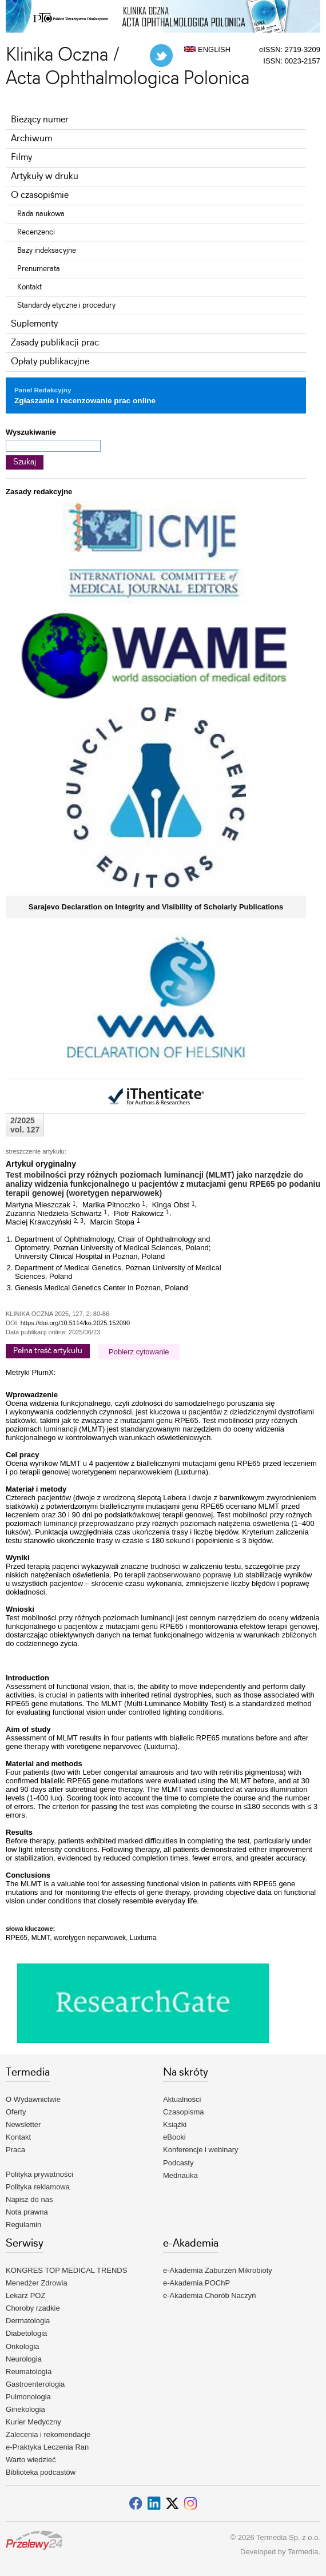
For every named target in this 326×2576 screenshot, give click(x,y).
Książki (174, 2124)
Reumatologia (28, 2371)
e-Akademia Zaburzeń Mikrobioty (217, 2270)
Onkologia (22, 2346)
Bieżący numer (40, 120)
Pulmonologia (28, 2396)
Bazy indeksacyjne (46, 251)
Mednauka (180, 2175)
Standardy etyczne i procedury (66, 305)
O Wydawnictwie (33, 2099)
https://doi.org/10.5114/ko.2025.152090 (75, 1322)
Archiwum (31, 139)
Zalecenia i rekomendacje (48, 2434)
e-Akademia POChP (196, 2283)
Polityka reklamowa (38, 2187)
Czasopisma (183, 2112)
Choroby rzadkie (33, 2308)
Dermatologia (28, 2320)
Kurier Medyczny (33, 2422)
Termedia (303, 2551)
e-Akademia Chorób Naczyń (209, 2295)
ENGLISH (207, 49)
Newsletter (23, 2124)
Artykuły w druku (44, 176)
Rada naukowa (41, 214)
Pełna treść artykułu (47, 1351)
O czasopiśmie (40, 195)
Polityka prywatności (39, 2174)
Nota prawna (27, 2212)
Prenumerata (38, 269)
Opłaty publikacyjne (50, 362)
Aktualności (182, 2099)
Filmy (21, 157)
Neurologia (24, 2359)
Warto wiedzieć (31, 2459)
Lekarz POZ (25, 2295)
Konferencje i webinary (200, 2149)
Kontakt (29, 287)
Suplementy (34, 324)
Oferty (16, 2112)
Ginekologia (25, 2409)
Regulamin (23, 2224)
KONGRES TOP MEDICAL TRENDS (66, 2270)
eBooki (174, 2137)
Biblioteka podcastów (40, 2472)
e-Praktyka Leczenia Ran (47, 2447)
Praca (15, 2149)
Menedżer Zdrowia (36, 2283)
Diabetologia (26, 2333)
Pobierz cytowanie (139, 1351)
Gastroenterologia (35, 2384)
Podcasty (178, 2162)
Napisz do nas (29, 2199)
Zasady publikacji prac (55, 343)
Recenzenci (36, 232)
